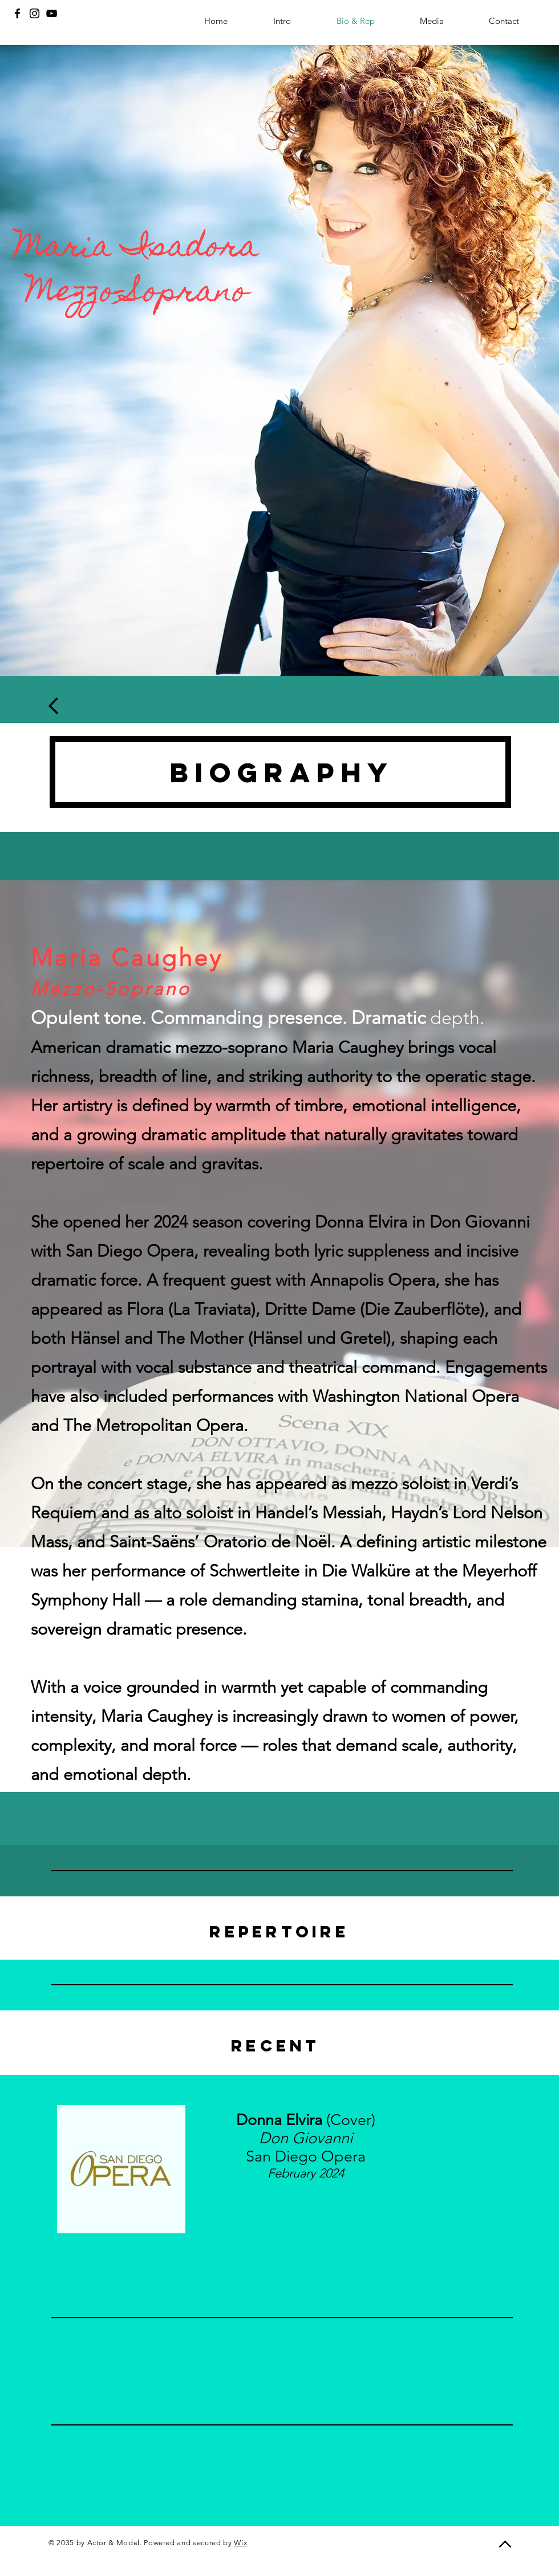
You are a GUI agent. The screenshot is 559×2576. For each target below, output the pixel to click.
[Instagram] (34, 13)
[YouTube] (51, 13)
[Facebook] (17, 13)
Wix (240, 2542)
